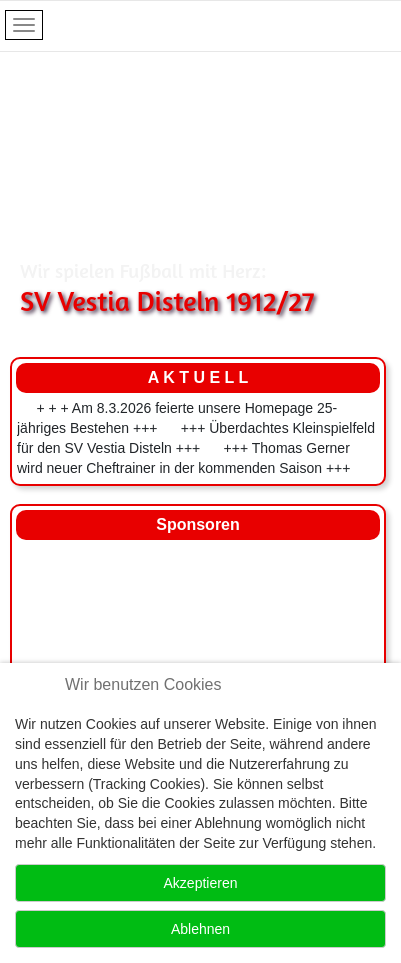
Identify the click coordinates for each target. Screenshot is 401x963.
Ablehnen (200, 929)
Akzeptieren (201, 883)
